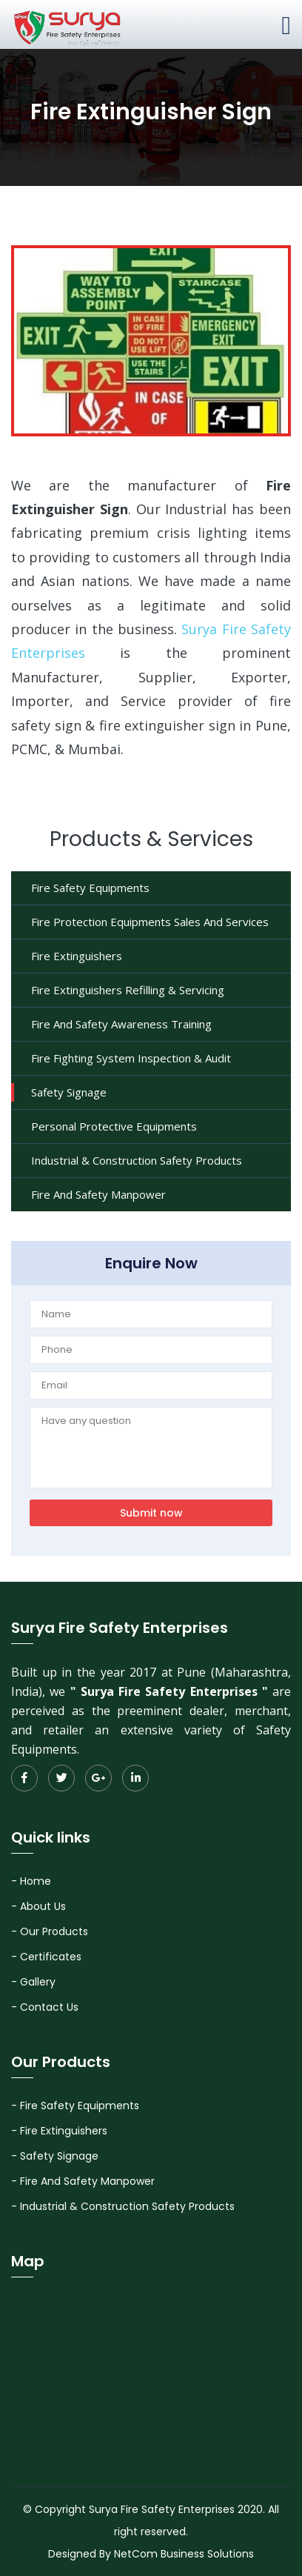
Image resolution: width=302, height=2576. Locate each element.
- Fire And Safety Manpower (83, 2181)
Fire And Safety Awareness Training (121, 1023)
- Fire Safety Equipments (75, 2105)
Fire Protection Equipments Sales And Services (150, 921)
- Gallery (33, 1981)
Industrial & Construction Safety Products (136, 1160)
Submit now (151, 1512)
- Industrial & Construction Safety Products (123, 2206)
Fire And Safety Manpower (98, 1194)
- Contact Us (44, 2007)
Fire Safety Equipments (90, 887)
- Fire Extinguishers (59, 2130)
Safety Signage (69, 1092)
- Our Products (49, 1931)
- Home (31, 1881)
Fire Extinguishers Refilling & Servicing (127, 989)
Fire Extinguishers (76, 955)
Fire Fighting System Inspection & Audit (131, 1058)
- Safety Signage (54, 2156)
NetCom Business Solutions (184, 2553)
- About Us (38, 1906)
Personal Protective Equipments (114, 1126)
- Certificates (46, 1956)
